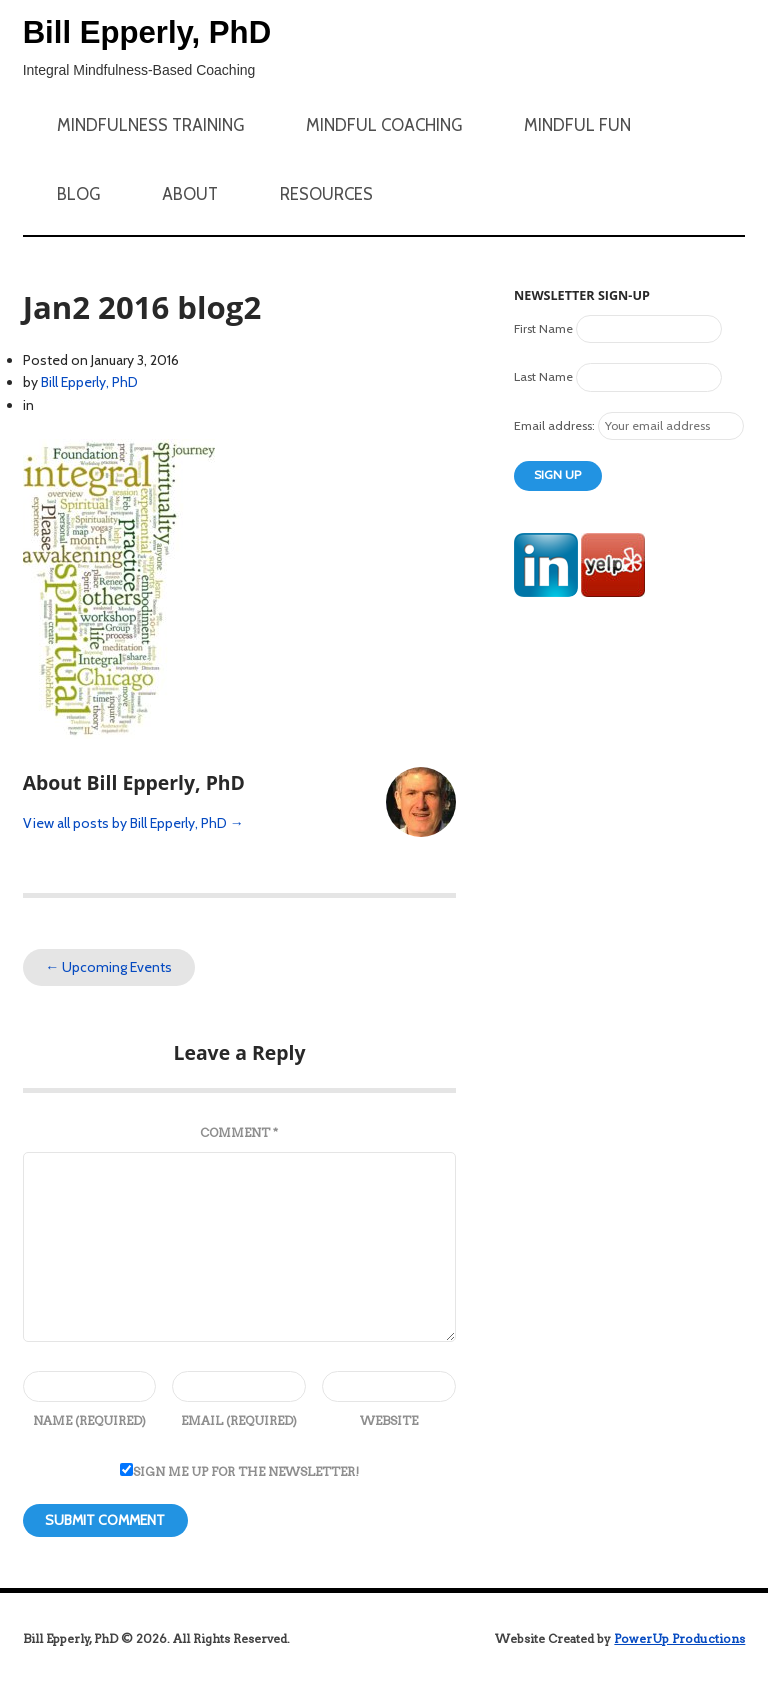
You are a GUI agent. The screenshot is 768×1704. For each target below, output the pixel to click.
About (190, 194)
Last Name (543, 376)
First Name (543, 328)
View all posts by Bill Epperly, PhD (133, 823)
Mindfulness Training (150, 125)
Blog (78, 194)
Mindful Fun (577, 125)
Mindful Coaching (384, 125)
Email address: (556, 425)
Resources (326, 194)
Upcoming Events (108, 967)
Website (389, 1420)
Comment (239, 1132)
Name (89, 1420)
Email (239, 1420)
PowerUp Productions (679, 1638)
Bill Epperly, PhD (147, 32)
